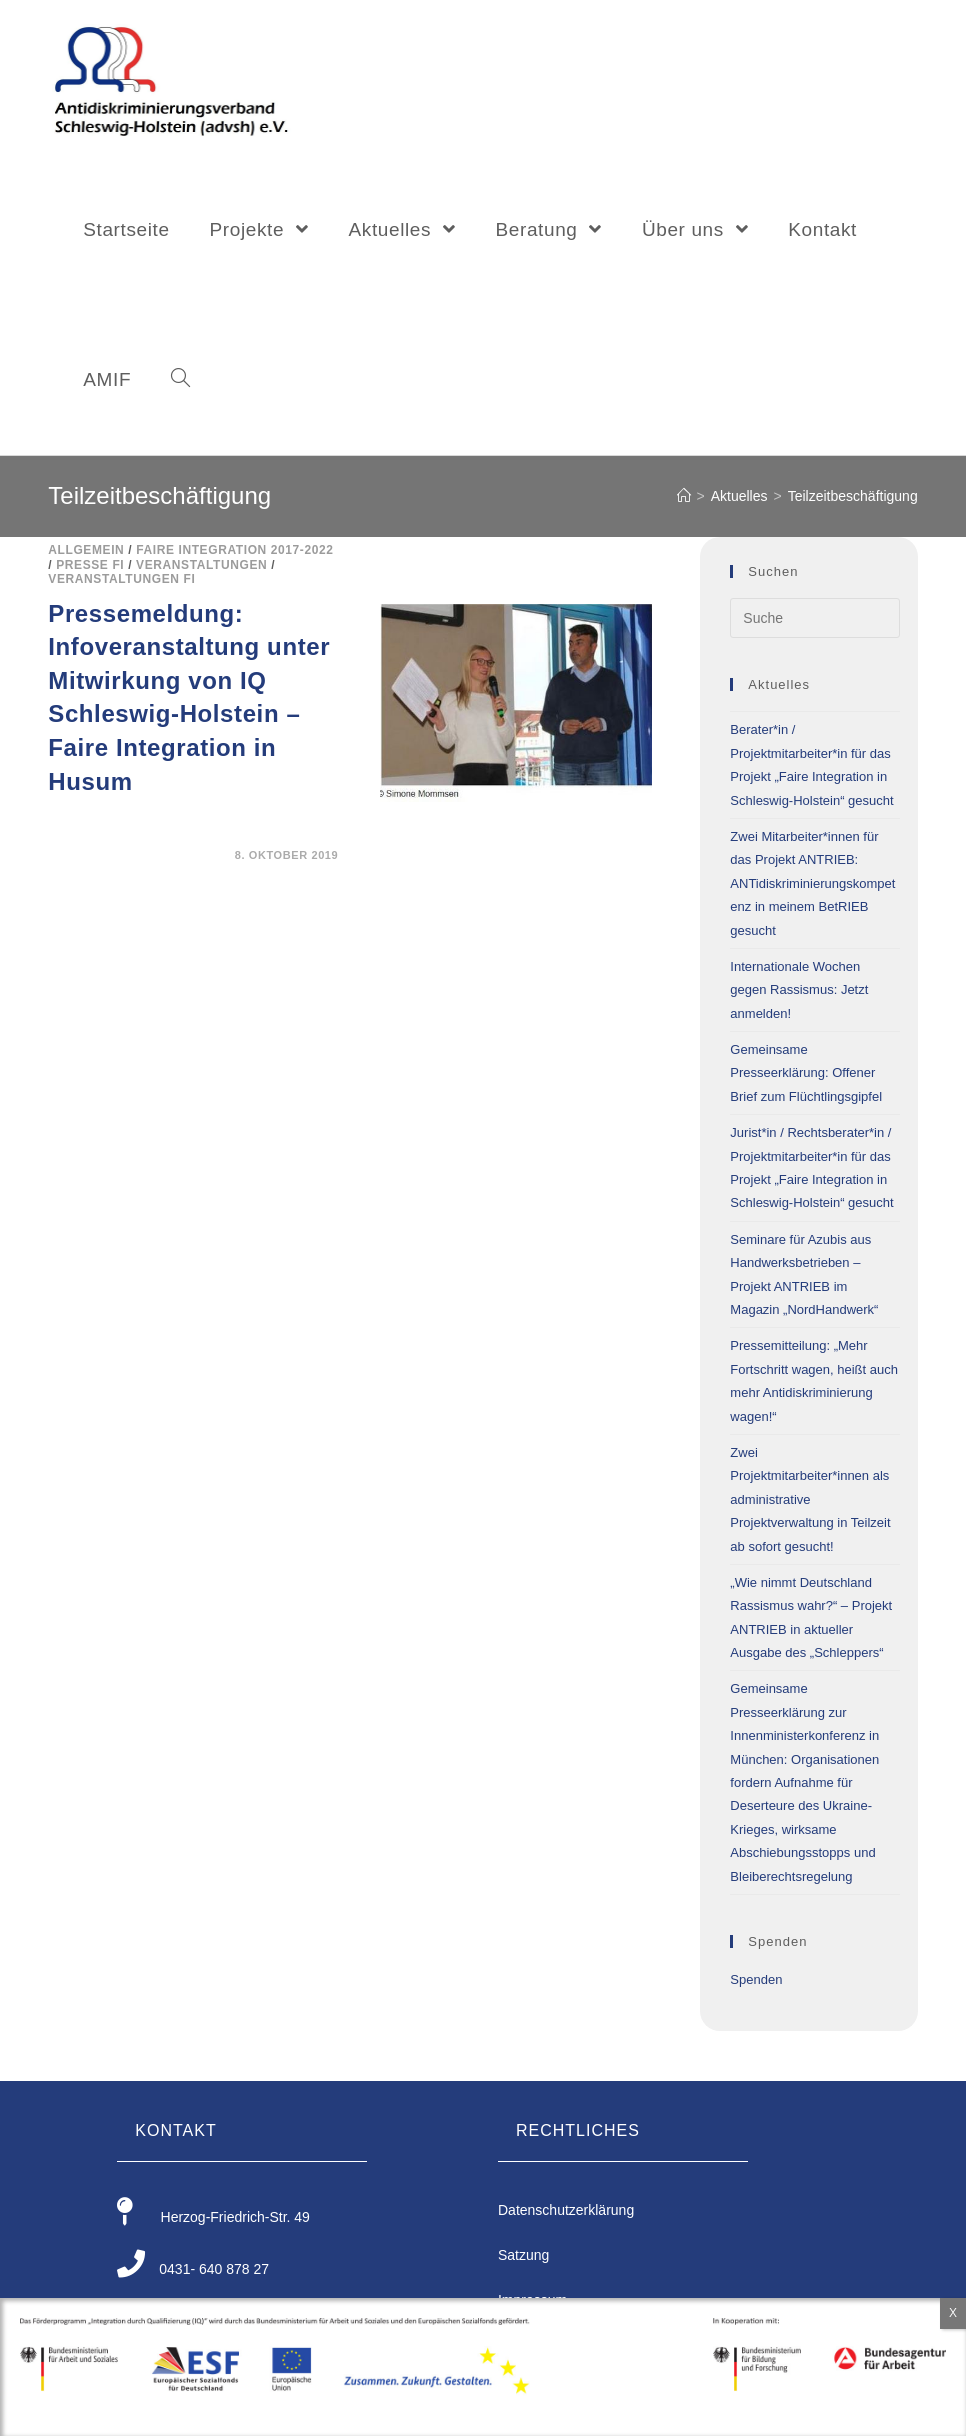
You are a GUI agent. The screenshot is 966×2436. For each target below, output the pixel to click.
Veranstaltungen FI (121, 579)
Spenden (756, 1979)
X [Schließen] (953, 2313)
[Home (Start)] (684, 496)
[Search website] (180, 380)
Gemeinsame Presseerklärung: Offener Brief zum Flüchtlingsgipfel (806, 1073)
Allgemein (86, 550)
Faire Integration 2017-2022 (234, 550)
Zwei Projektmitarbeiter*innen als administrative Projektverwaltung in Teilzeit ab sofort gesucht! (810, 1499)
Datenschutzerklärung (566, 2210)
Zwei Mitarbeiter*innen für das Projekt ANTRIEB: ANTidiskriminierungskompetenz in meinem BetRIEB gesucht (812, 883)
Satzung (523, 2255)
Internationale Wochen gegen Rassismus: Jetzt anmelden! (799, 990)
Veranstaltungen (201, 565)
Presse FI (90, 565)
